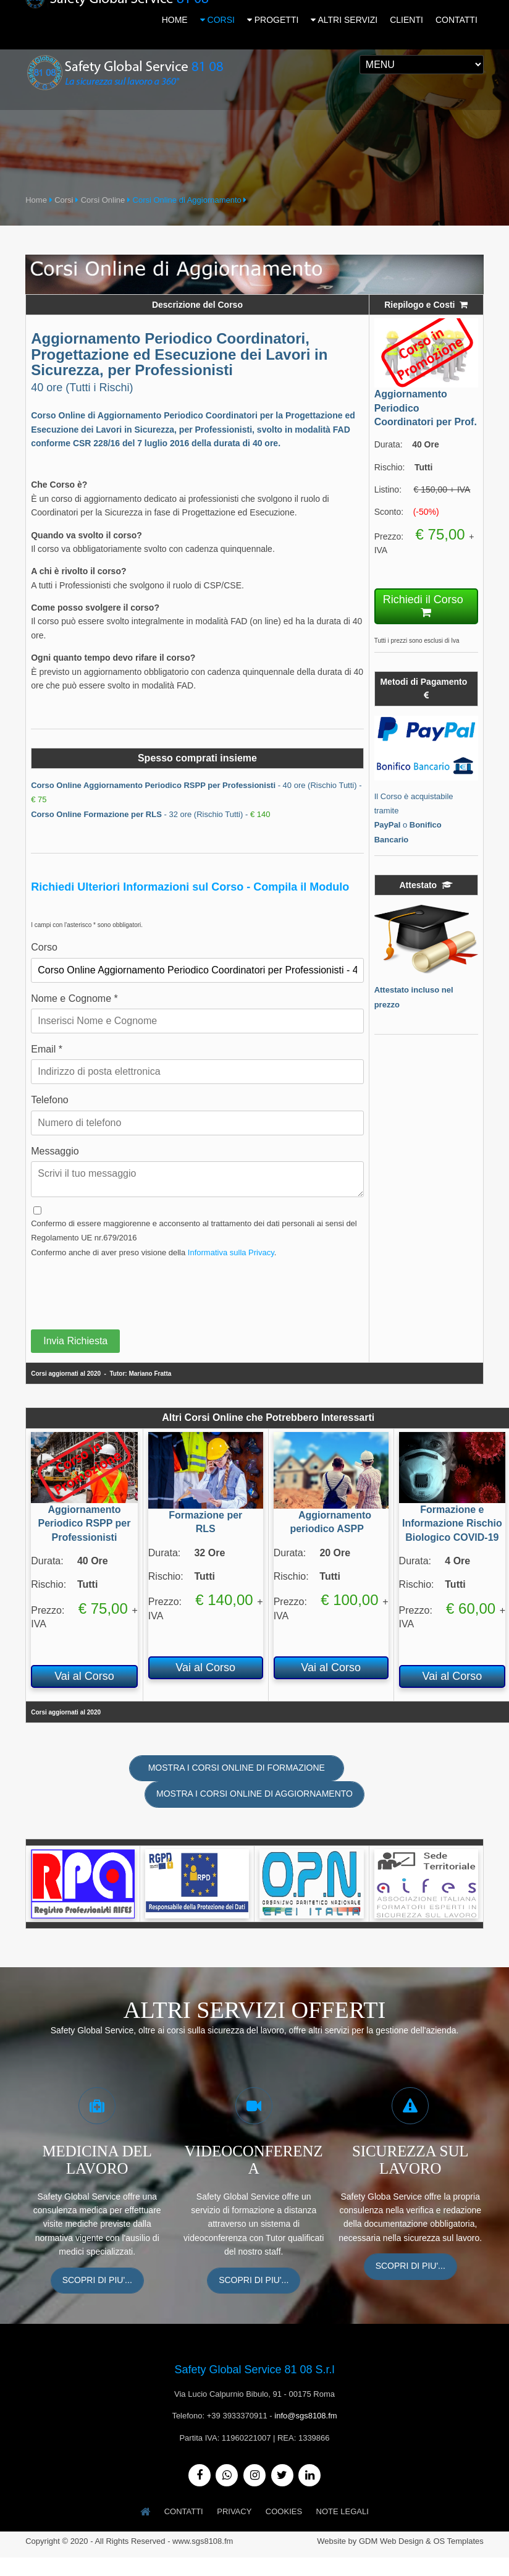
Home (36, 198)
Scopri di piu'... (97, 2279)
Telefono (50, 1099)
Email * (46, 1048)
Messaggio (54, 1150)
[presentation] (125, 1289)
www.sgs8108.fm (202, 2539)
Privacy (234, 2510)
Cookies (284, 2510)
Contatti (183, 2510)
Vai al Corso (84, 1675)
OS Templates (458, 2539)
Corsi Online (103, 198)
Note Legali (344, 2510)
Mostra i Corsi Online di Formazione (236, 1766)
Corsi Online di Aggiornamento (187, 198)
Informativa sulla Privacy (231, 1251)
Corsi (63, 198)
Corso (44, 946)
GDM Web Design (391, 2539)
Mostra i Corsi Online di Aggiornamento (254, 1793)
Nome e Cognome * (74, 997)
